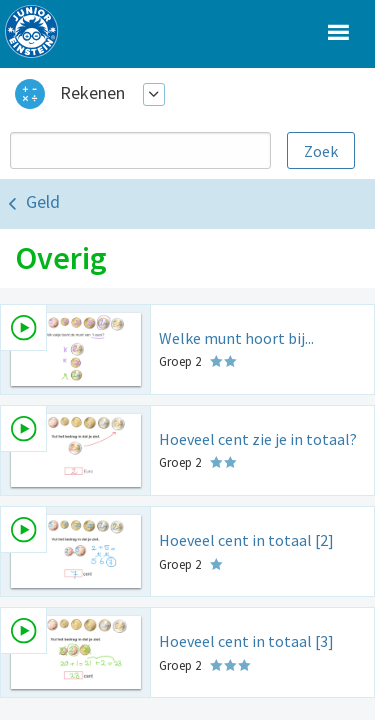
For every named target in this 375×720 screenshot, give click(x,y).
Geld (43, 201)
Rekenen (92, 92)
